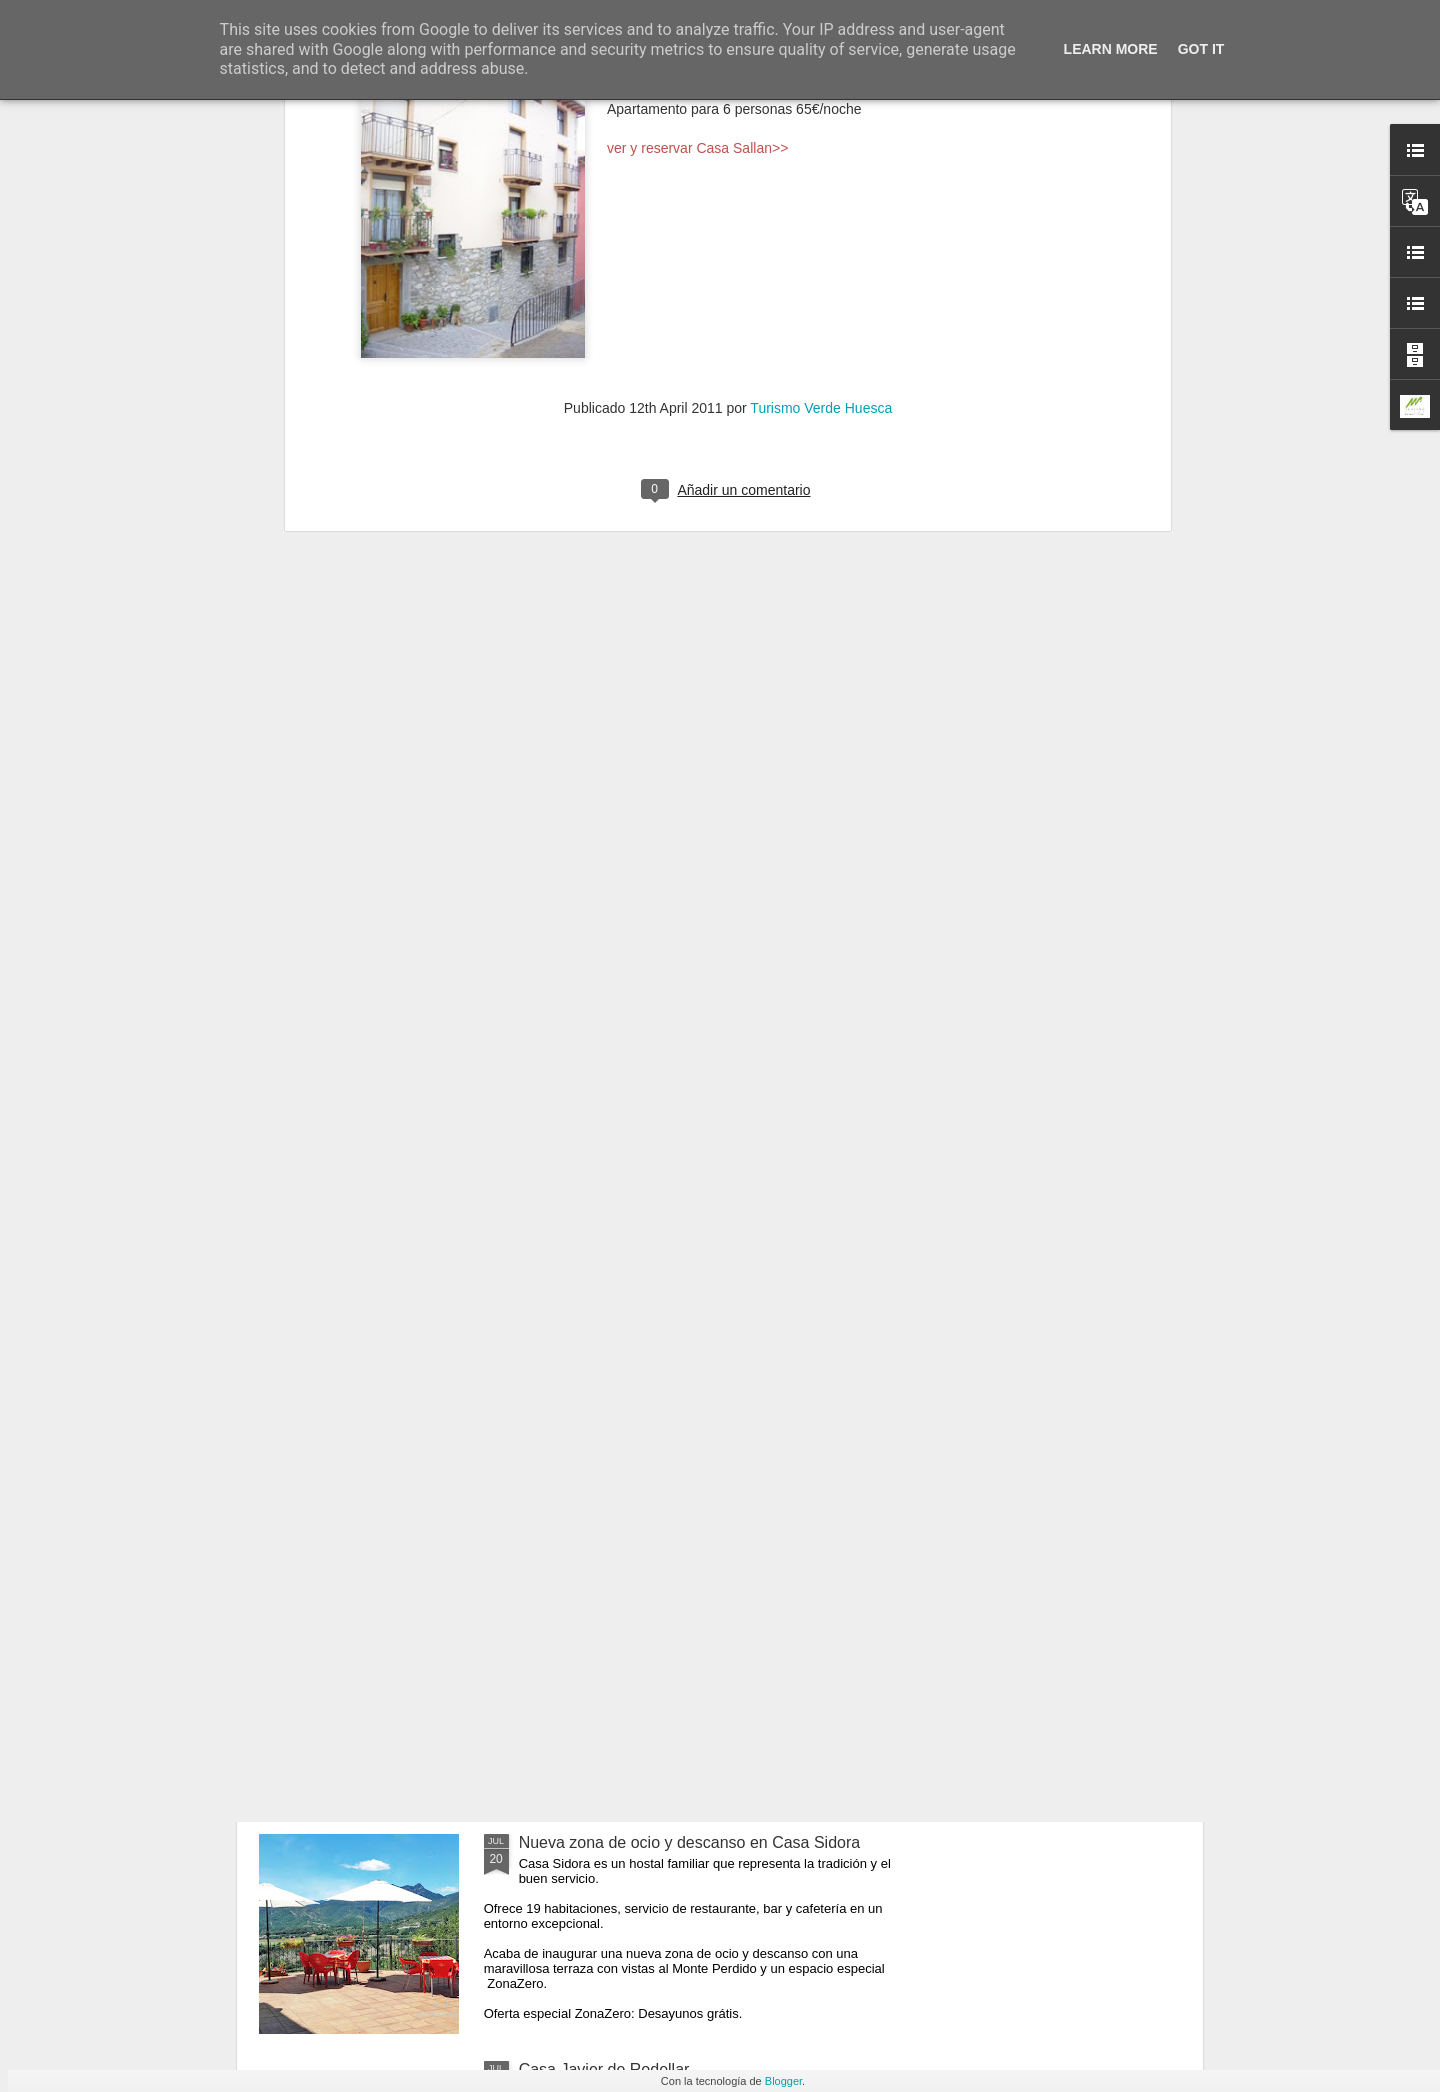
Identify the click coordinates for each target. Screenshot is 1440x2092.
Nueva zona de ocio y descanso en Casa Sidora (690, 1842)
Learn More (1111, 49)
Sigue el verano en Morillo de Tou (637, 1388)
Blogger (783, 2081)
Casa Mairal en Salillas (600, 1615)
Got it (1201, 49)
